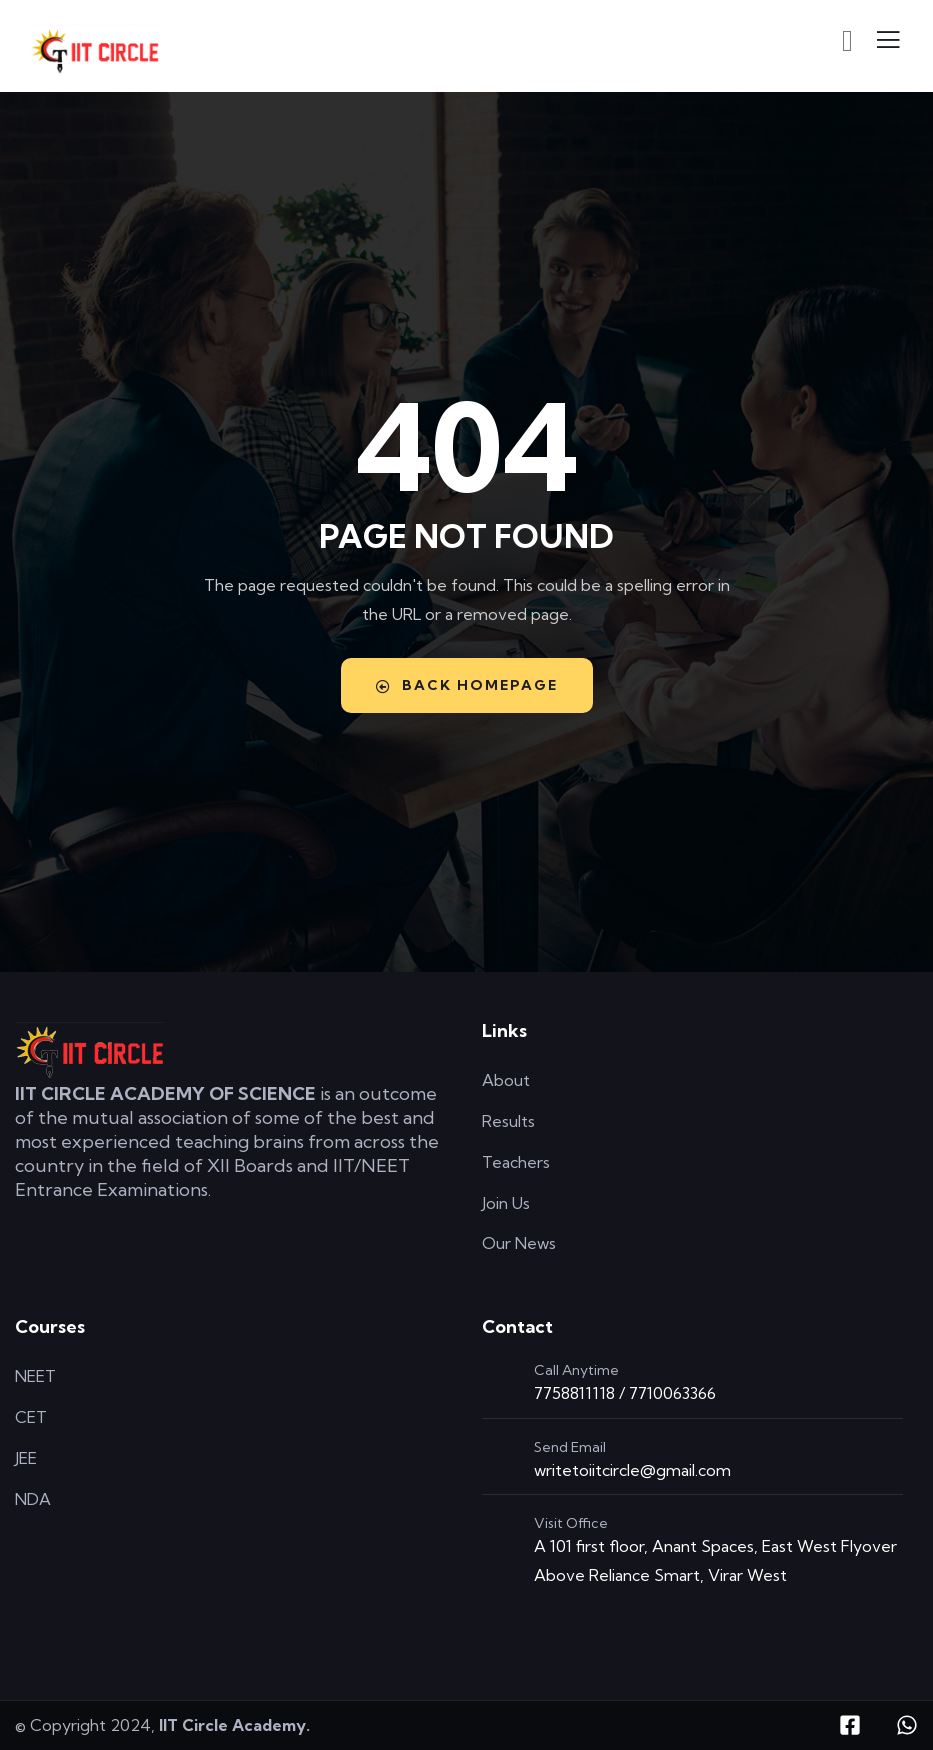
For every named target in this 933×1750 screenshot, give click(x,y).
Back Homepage (467, 685)
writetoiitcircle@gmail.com (632, 1470)
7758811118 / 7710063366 (625, 1393)
